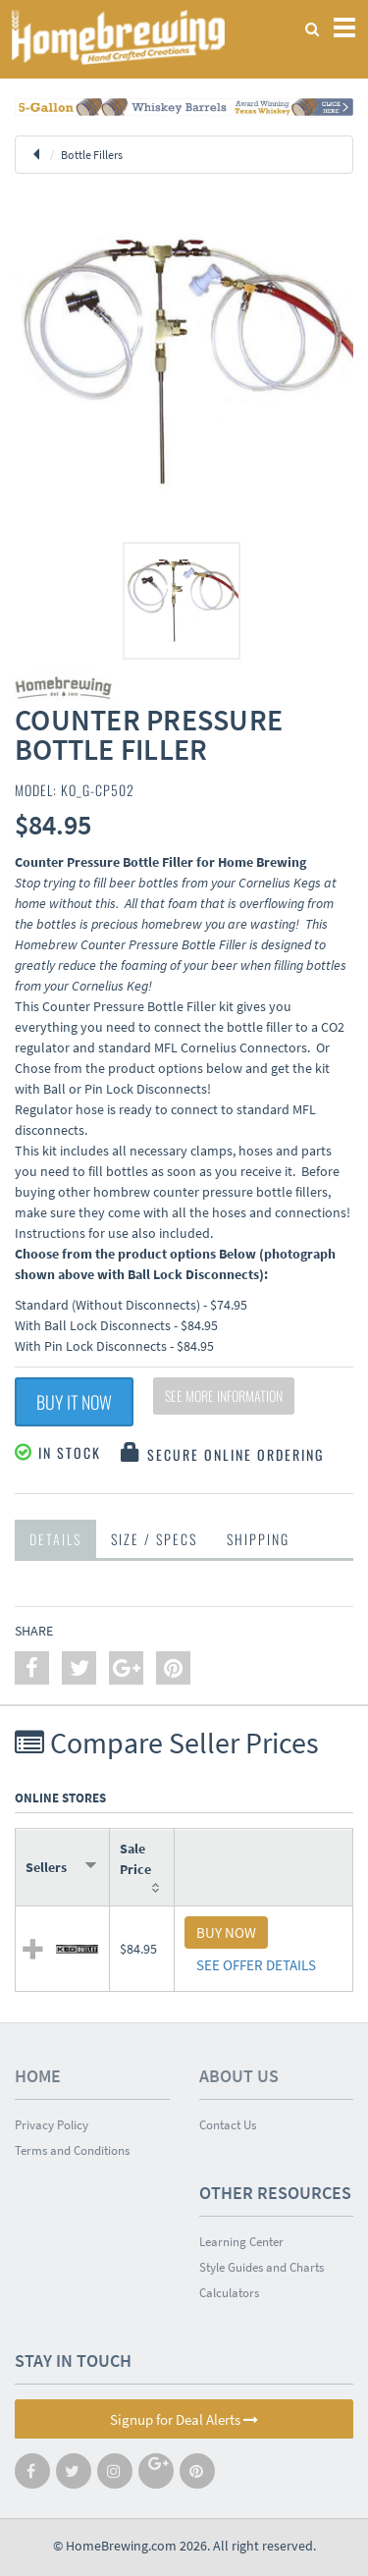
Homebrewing (118, 37)
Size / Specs (154, 1539)
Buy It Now (74, 1402)
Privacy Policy (51, 2125)
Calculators (229, 2292)
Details (55, 1539)
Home (38, 2076)
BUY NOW (226, 1932)
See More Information (224, 1395)
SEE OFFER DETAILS (256, 1965)
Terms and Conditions (72, 2150)
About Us (239, 2076)
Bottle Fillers (92, 154)
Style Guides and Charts (261, 2267)
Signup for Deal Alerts (184, 2419)
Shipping (258, 1539)
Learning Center (241, 2241)
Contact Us (227, 2125)
